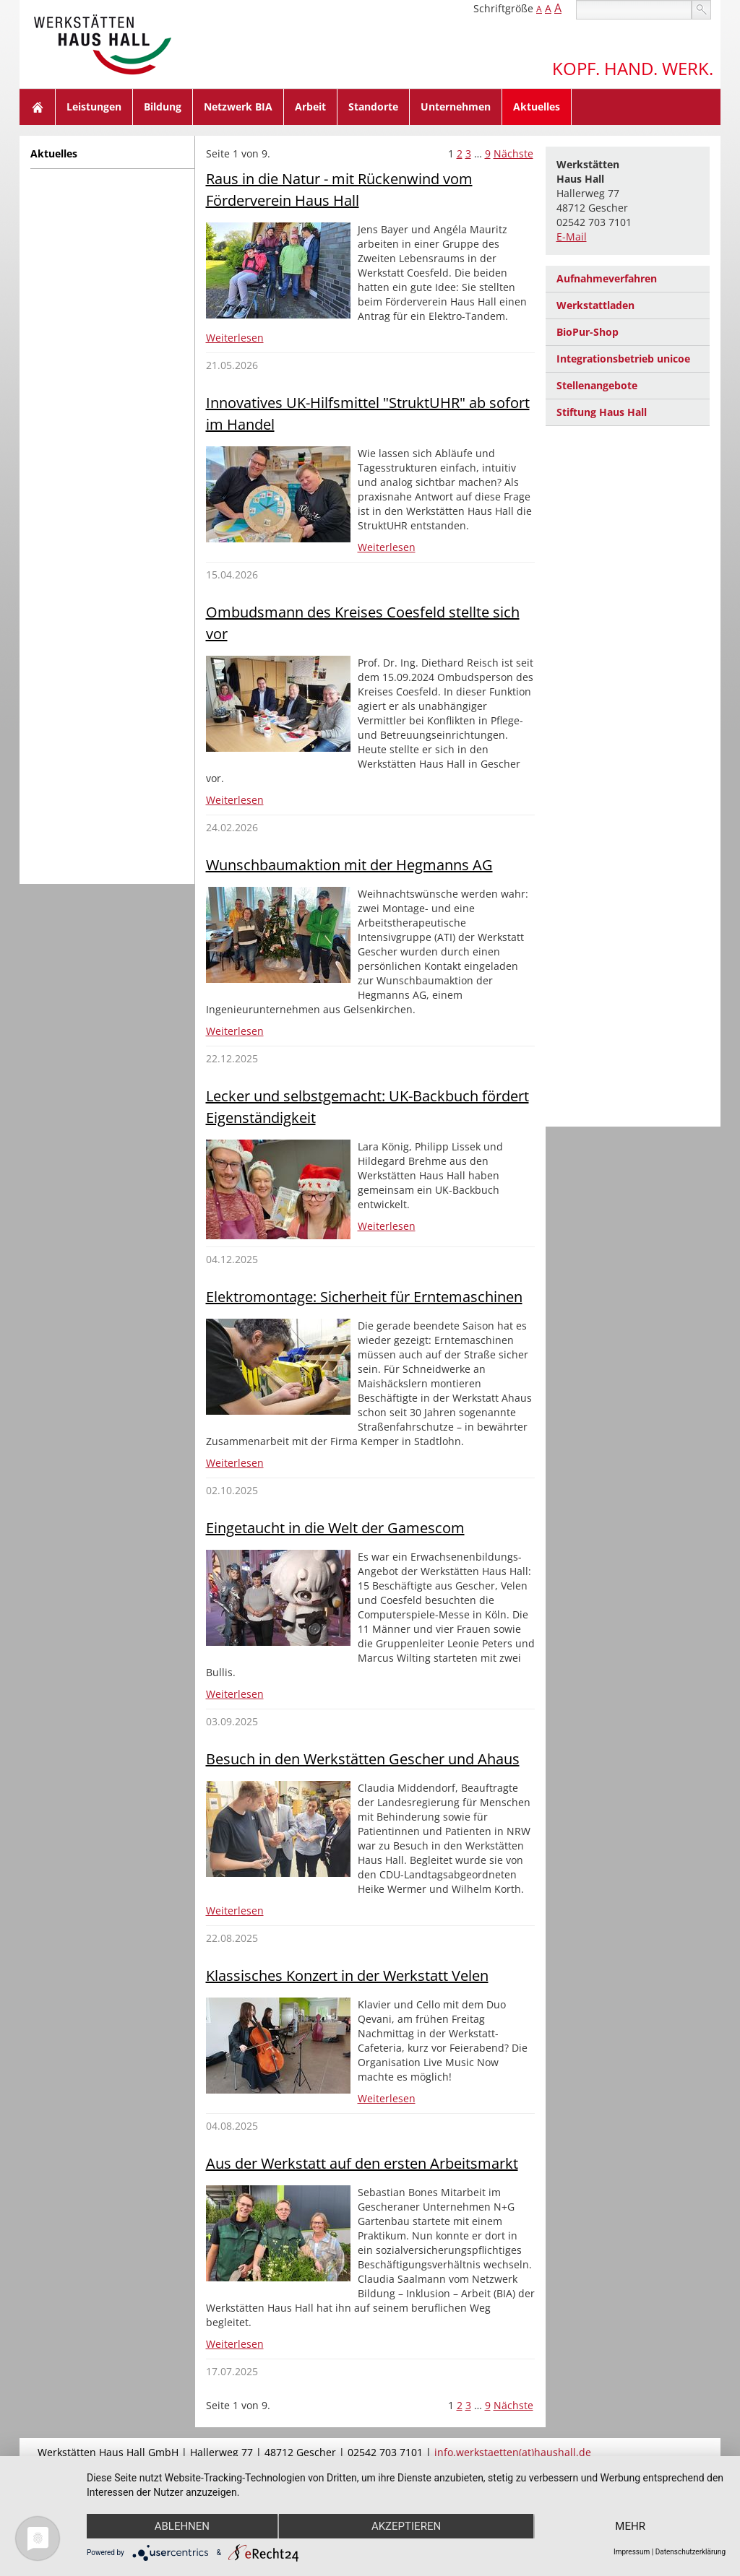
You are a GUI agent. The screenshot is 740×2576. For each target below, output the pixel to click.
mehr (630, 2526)
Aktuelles (536, 106)
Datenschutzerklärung (690, 2552)
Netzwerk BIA (238, 106)
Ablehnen (182, 2526)
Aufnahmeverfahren (606, 278)
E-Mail (571, 236)
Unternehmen (456, 106)
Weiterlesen (235, 337)
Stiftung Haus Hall (601, 412)
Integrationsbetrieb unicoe (623, 358)
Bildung (162, 106)
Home (38, 107)
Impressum (632, 2552)
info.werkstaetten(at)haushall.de (512, 2452)
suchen (701, 9)
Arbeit (310, 106)
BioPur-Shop (587, 332)
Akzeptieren (406, 2526)
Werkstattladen (595, 305)
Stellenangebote (596, 385)
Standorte (373, 106)
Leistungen (93, 106)
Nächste (513, 153)
